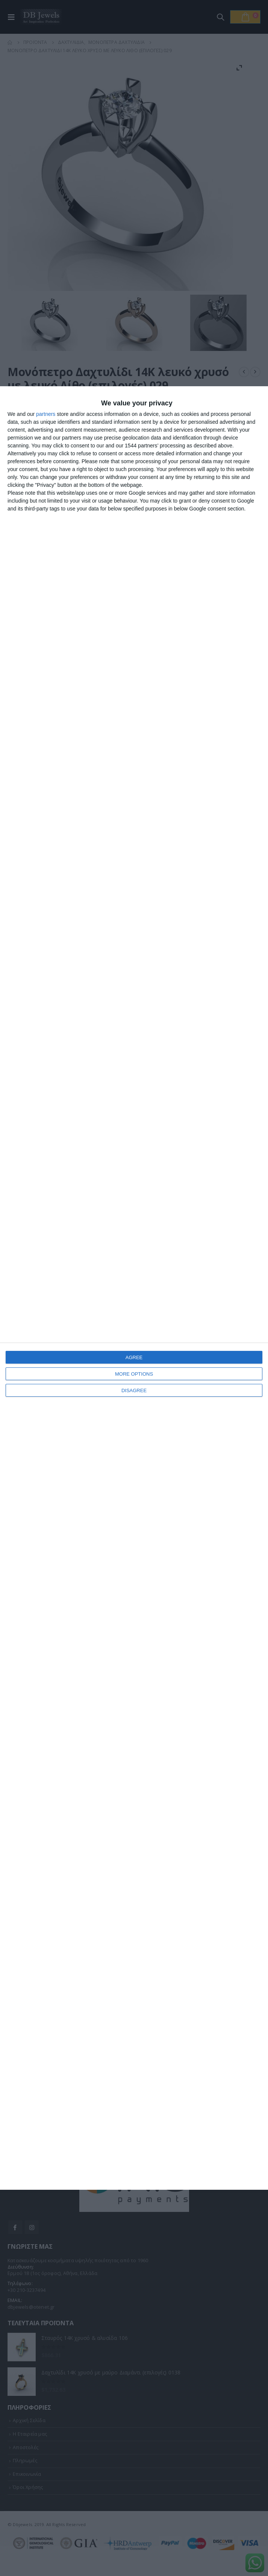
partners (45, 414)
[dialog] (134, 1287)
